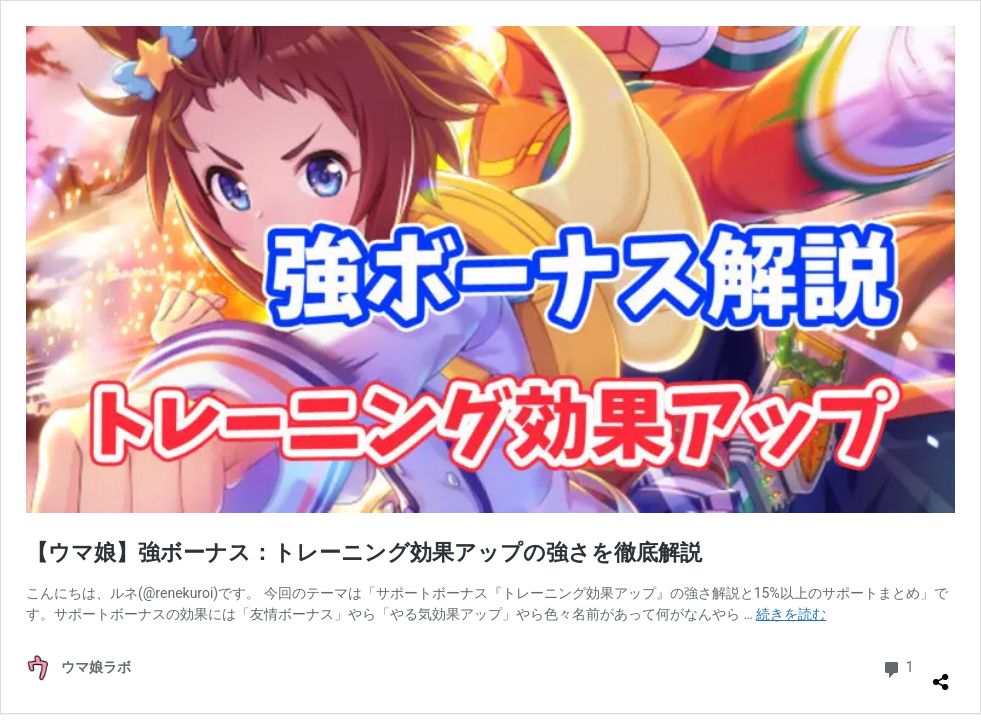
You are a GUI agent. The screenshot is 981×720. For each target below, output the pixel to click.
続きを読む (791, 614)
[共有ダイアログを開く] (941, 674)
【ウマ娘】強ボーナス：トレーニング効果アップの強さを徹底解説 (364, 552)
